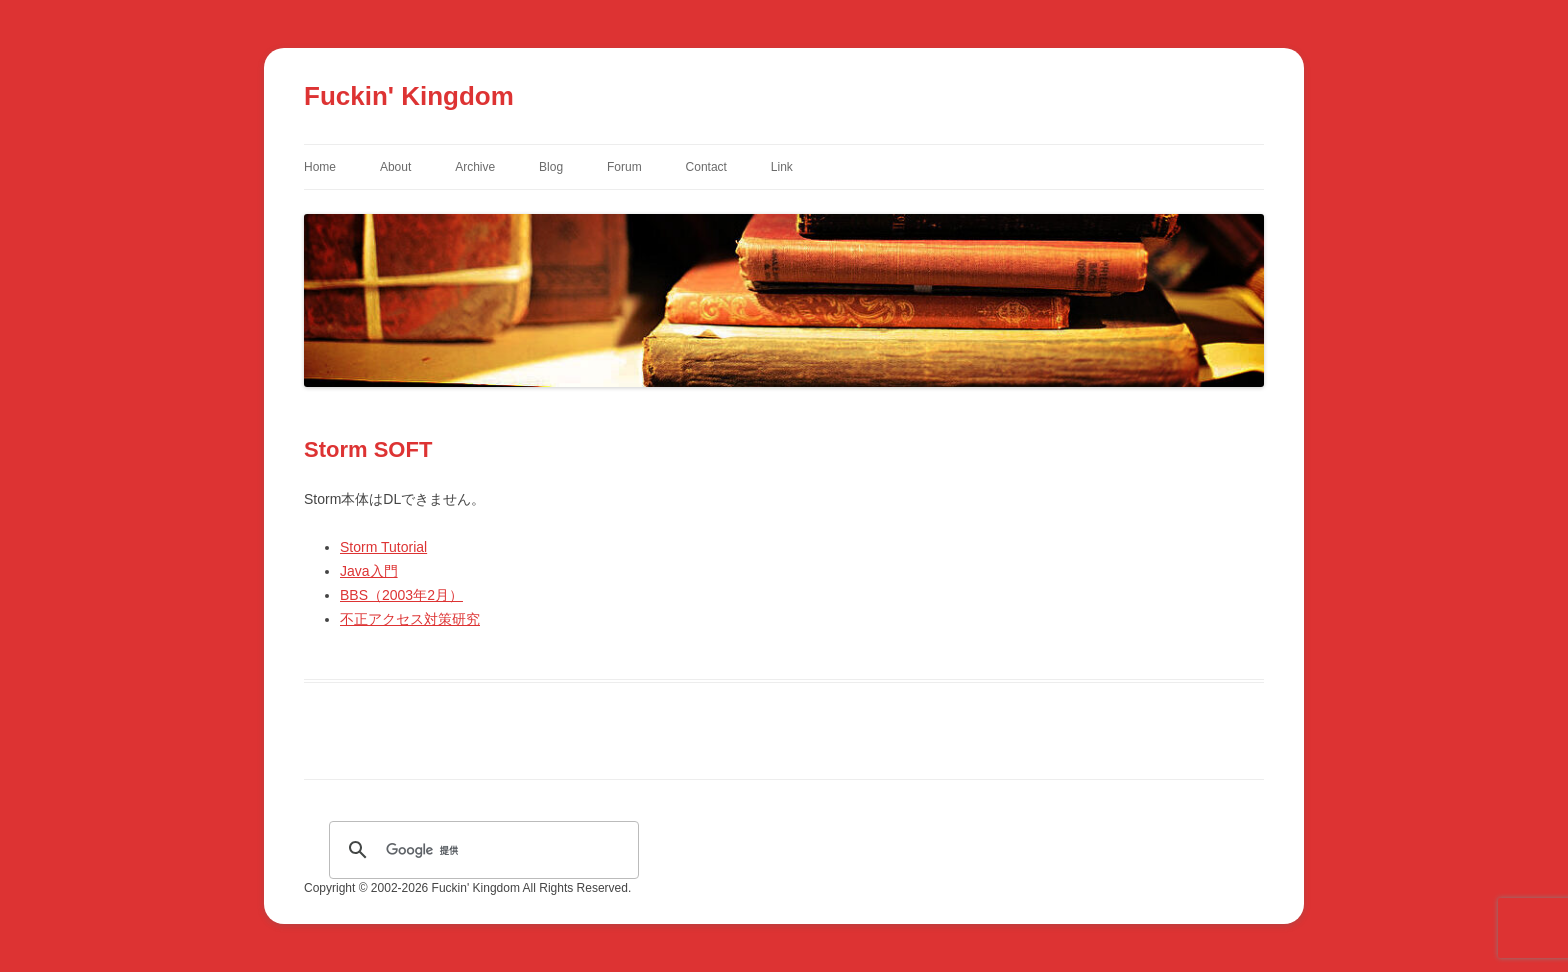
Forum (624, 167)
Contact (706, 167)
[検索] (481, 850)
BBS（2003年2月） (401, 595)
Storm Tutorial (383, 547)
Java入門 (369, 571)
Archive (475, 167)
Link (782, 167)
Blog (551, 167)
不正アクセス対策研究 (410, 619)
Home (320, 167)
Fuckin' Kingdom (409, 96)
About (395, 167)
